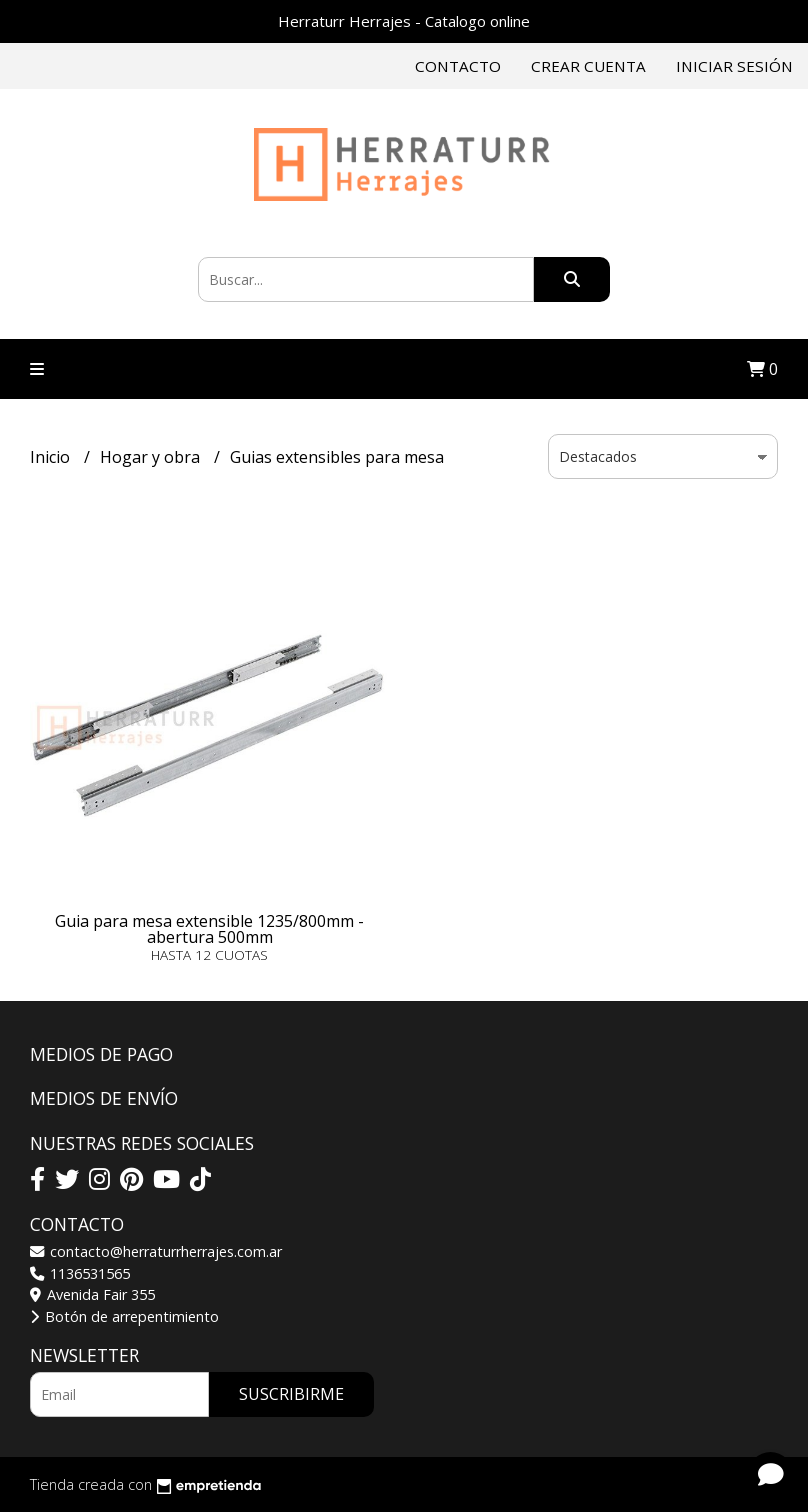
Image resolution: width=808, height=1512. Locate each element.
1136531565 (80, 1273)
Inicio (52, 457)
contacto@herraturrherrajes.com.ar (156, 1251)
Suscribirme (291, 1394)
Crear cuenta (588, 66)
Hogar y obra (152, 457)
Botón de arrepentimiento (124, 1316)
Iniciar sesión (734, 66)
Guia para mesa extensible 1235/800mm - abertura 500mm (209, 929)
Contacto (458, 66)
